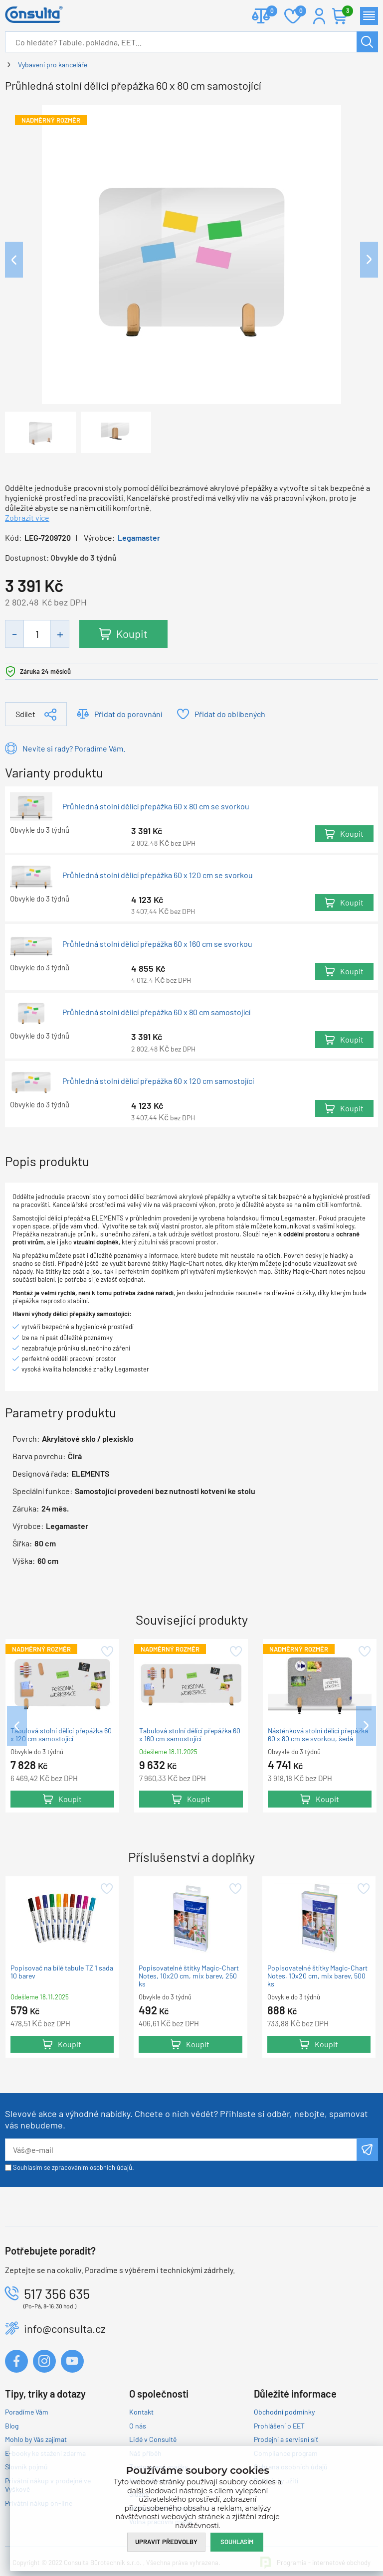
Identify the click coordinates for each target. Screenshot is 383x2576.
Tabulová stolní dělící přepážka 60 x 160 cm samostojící (189, 1735)
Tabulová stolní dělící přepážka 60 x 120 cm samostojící (61, 1735)
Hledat (367, 41)
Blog (11, 2426)
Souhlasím (236, 2542)
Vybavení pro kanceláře (52, 64)
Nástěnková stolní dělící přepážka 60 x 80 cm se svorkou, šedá (318, 1735)
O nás (137, 2426)
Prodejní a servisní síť (286, 2439)
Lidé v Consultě (153, 2439)
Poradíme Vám (26, 2412)
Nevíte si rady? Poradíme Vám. (73, 748)
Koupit (132, 633)
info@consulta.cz (65, 2328)
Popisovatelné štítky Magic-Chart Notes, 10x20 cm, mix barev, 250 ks (189, 1976)
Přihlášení (319, 16)
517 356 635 (57, 2293)
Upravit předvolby (166, 2542)
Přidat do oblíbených (229, 714)
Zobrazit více (27, 517)
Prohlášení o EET (279, 2426)
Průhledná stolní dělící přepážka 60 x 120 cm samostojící (158, 1080)
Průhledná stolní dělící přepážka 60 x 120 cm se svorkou (157, 875)
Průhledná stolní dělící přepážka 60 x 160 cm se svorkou (157, 943)
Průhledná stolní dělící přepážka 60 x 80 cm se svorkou (155, 806)
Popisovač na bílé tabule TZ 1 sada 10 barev (61, 1972)
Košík (345, 11)
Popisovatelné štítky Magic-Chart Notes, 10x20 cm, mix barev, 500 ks (317, 1976)
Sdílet (25, 714)
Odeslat (367, 2149)
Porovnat (268, 11)
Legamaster (139, 537)
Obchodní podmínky (284, 2412)
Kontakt (141, 2412)
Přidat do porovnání (128, 714)
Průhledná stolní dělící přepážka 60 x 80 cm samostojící (156, 1012)
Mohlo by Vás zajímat (36, 2439)
